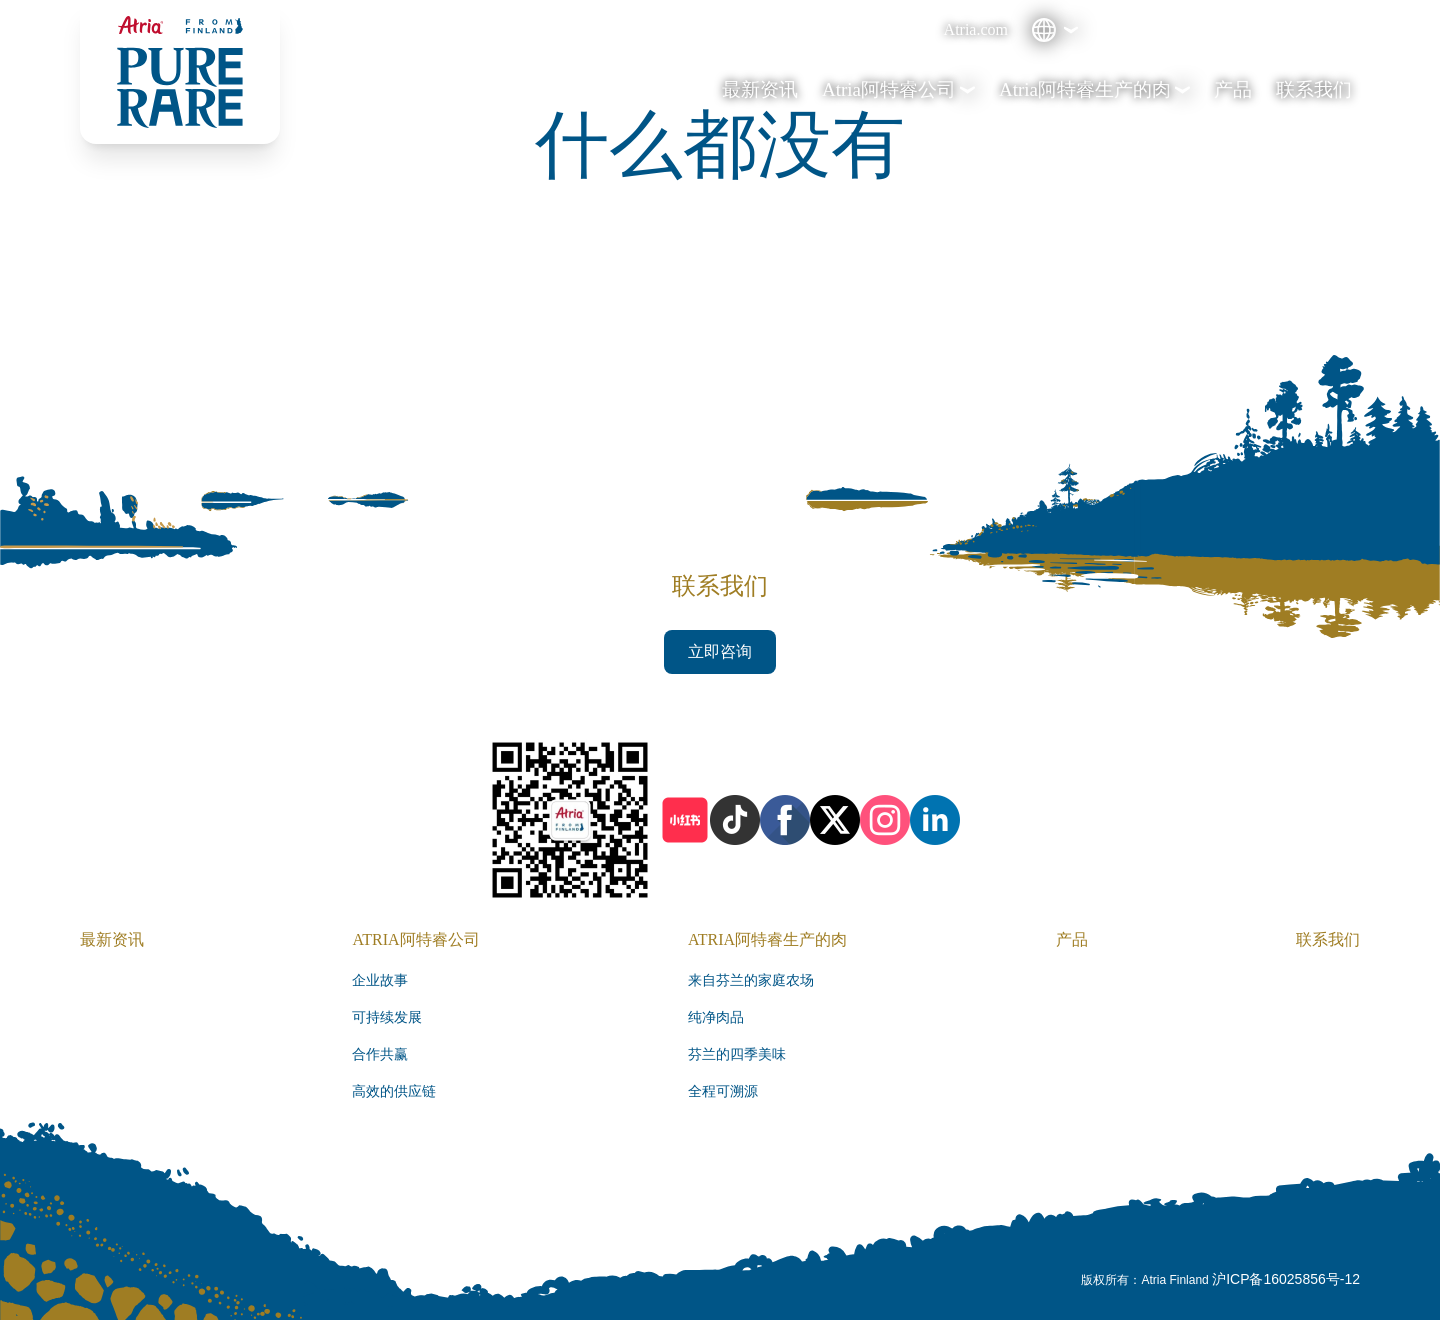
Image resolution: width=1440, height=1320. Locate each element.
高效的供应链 (394, 1091)
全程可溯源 (723, 1091)
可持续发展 (387, 1017)
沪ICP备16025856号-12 (1286, 1279)
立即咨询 (720, 651)
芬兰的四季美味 (737, 1054)
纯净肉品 (716, 1017)
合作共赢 (380, 1054)
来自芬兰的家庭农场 (751, 980)
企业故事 (380, 980)
